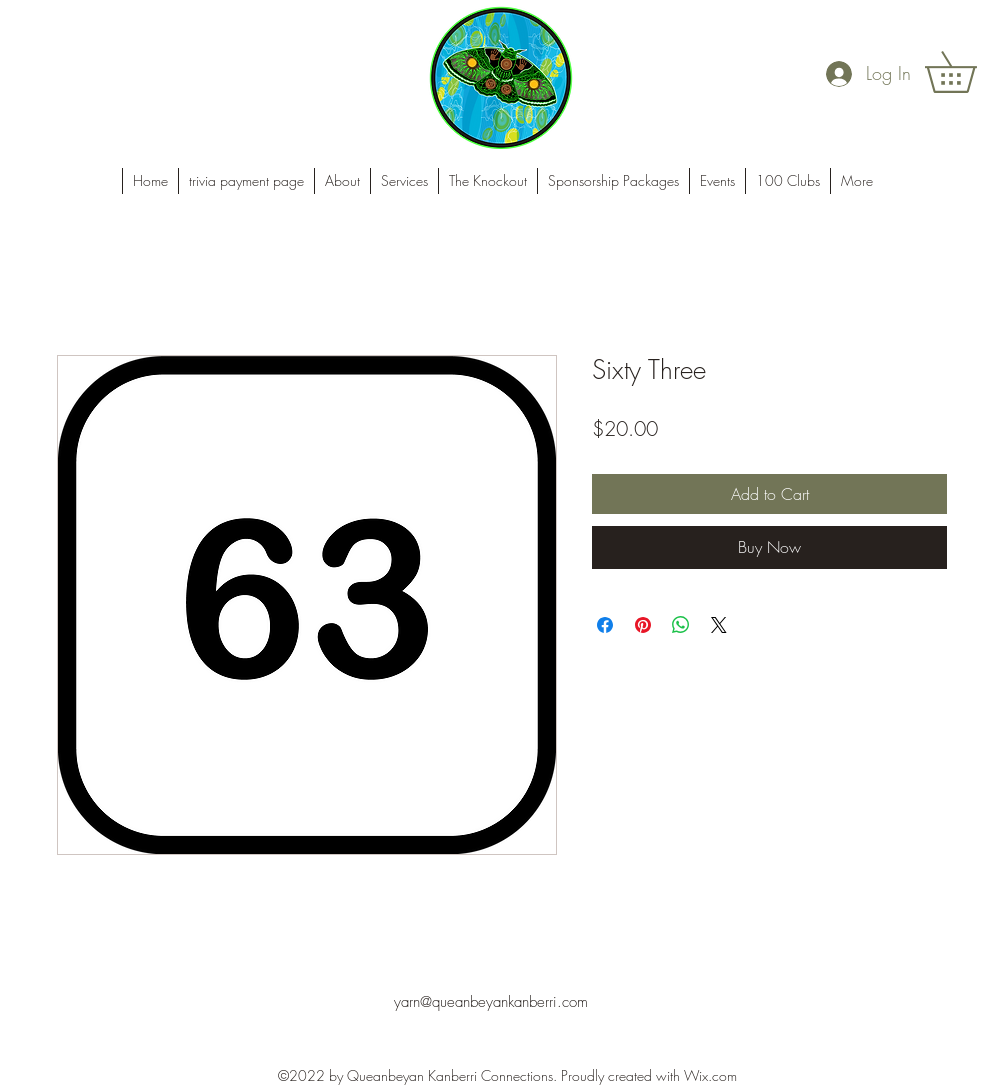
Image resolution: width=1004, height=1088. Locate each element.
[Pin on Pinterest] (643, 625)
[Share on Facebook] (605, 625)
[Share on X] (719, 625)
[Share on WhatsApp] (681, 625)
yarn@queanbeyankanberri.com (491, 1002)
